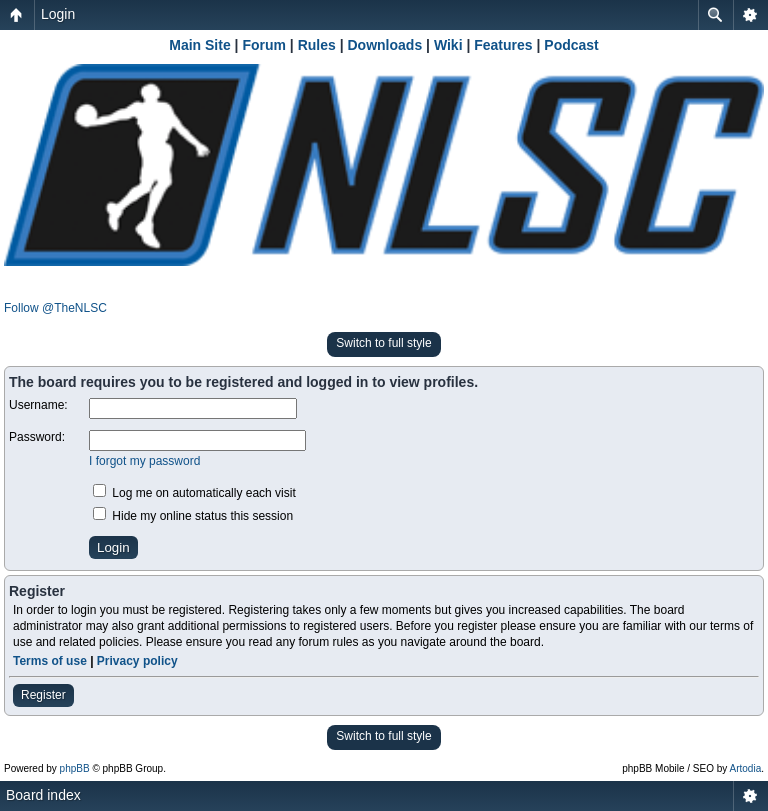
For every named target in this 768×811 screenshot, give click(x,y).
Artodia (746, 768)
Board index (43, 795)
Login (58, 14)
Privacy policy (137, 661)
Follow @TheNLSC (55, 308)
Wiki (448, 45)
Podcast (571, 45)
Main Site (199, 45)
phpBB (75, 768)
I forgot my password (144, 461)
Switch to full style (383, 343)
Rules (317, 45)
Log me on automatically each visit (194, 493)
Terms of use (50, 661)
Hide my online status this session (193, 516)
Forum (264, 45)
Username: (38, 405)
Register (43, 695)
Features (503, 45)
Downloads (385, 45)
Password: (37, 437)
